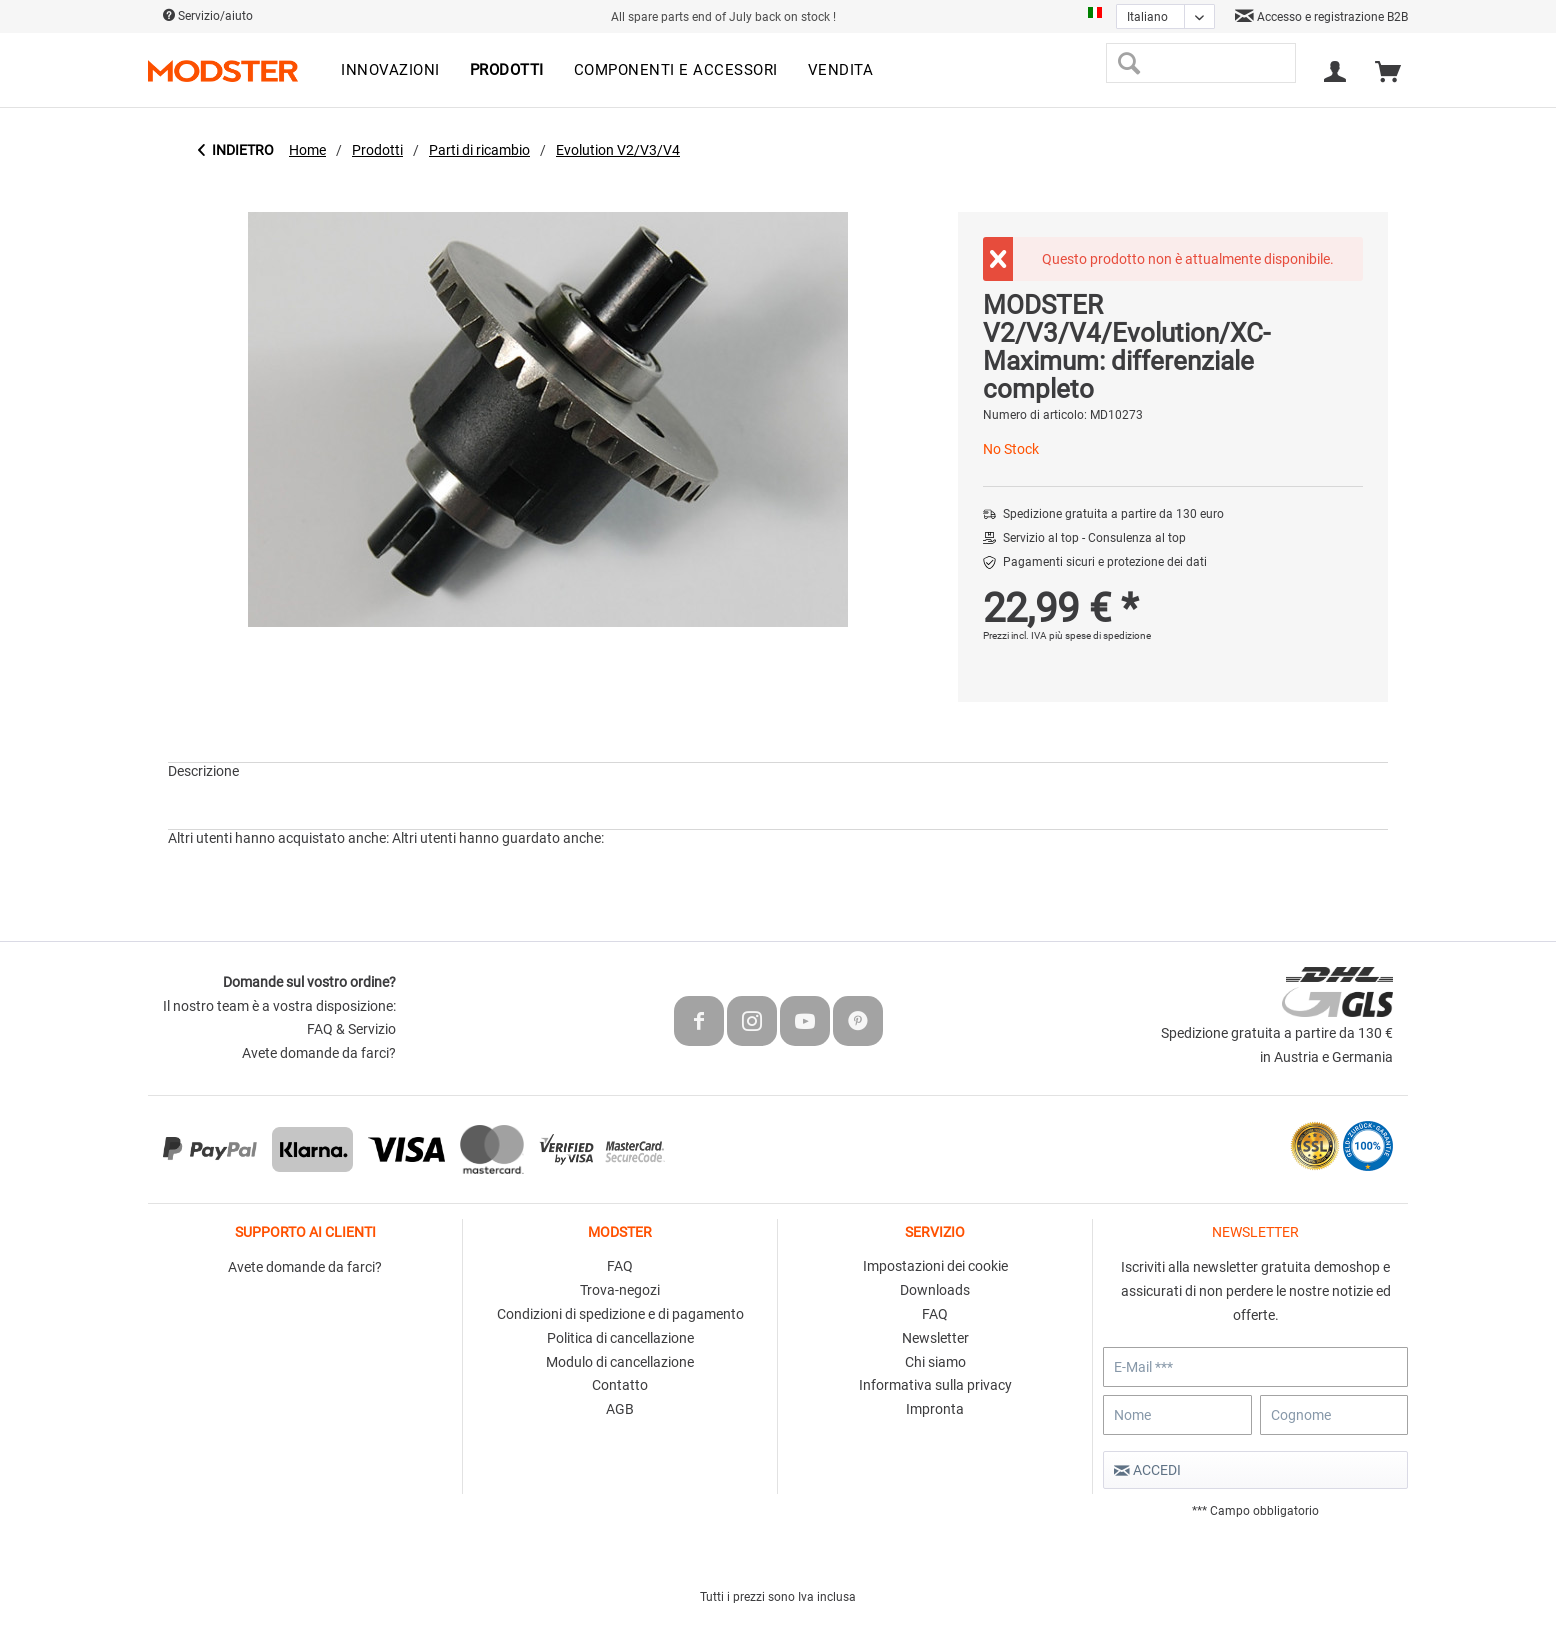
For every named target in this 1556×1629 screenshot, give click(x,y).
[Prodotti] (507, 71)
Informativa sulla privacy (935, 1385)
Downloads (935, 1290)
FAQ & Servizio (351, 1029)
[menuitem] (390, 71)
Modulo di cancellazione (620, 1362)
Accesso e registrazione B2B (1321, 17)
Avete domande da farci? (319, 1053)
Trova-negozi (620, 1290)
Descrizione (203, 771)
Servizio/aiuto (208, 16)
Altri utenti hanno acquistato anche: (278, 838)
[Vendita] (841, 71)
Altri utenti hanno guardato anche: (498, 838)
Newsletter (935, 1338)
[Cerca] (1128, 63)
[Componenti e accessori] (676, 71)
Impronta (935, 1409)
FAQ (620, 1266)
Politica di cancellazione (620, 1338)
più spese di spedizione (1100, 635)
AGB (620, 1409)
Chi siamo (935, 1362)
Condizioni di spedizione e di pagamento (620, 1314)
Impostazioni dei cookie (935, 1266)
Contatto (620, 1385)
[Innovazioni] (390, 71)
